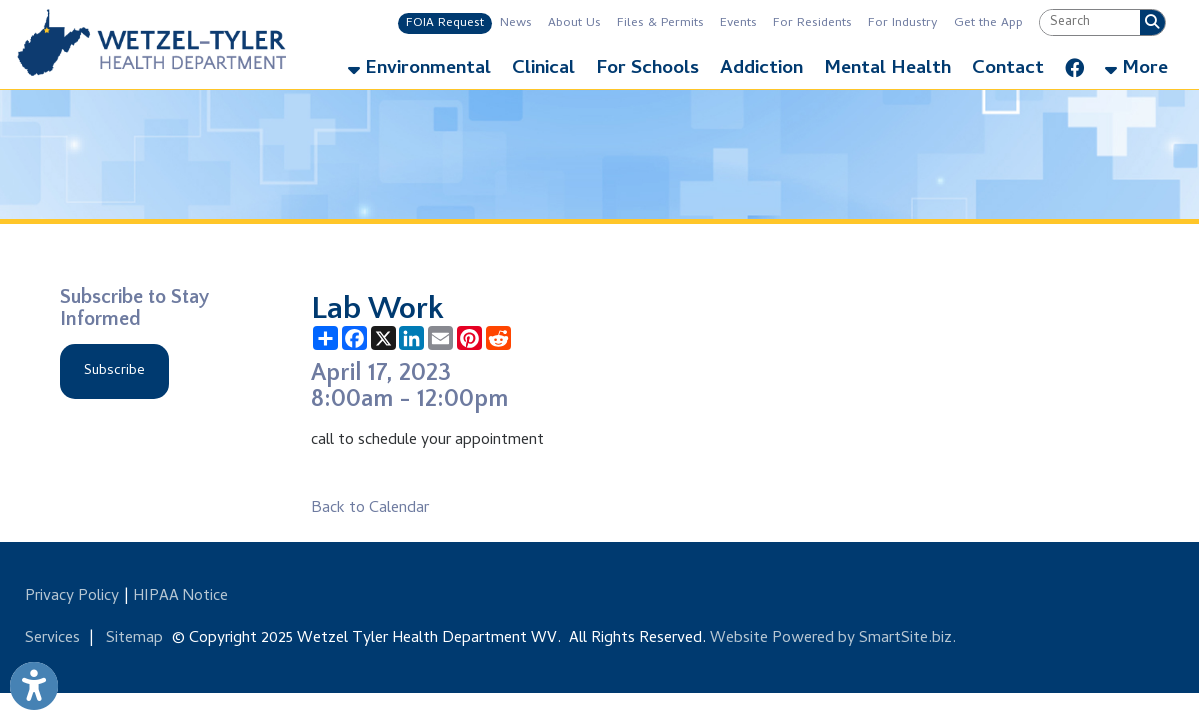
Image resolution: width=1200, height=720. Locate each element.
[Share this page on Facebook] (354, 338)
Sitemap (134, 639)
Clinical (543, 69)
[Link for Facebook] (1074, 64)
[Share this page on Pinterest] (469, 338)
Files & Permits (660, 23)
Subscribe (114, 371)
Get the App (988, 23)
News (516, 23)
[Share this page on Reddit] (498, 338)
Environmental (419, 69)
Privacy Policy (72, 597)
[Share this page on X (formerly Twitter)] (383, 338)
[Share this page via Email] (440, 338)
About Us (574, 23)
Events (738, 23)
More (1136, 69)
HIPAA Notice (180, 597)
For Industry (903, 23)
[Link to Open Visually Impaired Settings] (34, 686)
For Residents (812, 23)
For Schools (647, 69)
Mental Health (887, 69)
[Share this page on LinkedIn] (411, 338)
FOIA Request (445, 23)
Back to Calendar (370, 509)
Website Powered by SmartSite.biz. (833, 639)
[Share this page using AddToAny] (325, 338)
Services (52, 639)
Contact (1008, 69)
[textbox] (1090, 22)
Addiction (761, 69)
